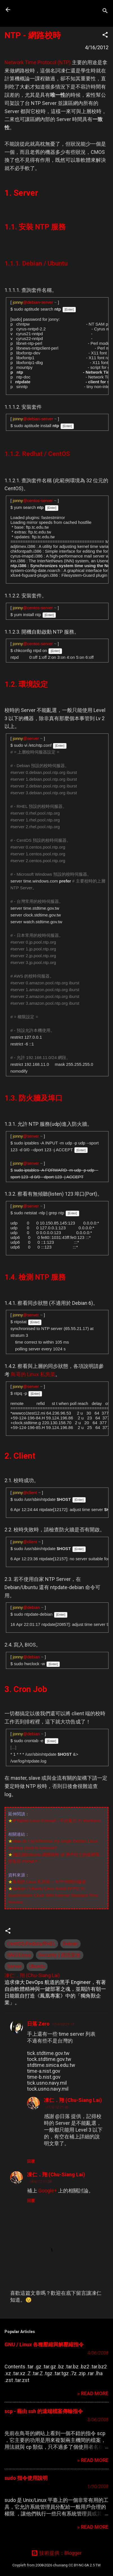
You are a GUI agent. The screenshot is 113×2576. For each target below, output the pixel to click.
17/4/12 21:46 (57, 2107)
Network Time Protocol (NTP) (38, 62)
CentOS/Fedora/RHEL (31, 1944)
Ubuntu (37, 1966)
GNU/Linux (19, 1955)
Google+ (47, 2191)
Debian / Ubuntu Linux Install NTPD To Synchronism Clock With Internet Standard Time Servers (53, 1895)
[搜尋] (105, 11)
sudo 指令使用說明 (26, 2478)
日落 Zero (38, 2024)
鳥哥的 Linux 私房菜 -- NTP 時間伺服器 (49, 1881)
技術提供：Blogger (56, 2553)
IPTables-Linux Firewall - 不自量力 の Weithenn (56, 1820)
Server (14, 1966)
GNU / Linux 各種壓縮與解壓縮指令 (44, 2344)
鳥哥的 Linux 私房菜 (33, 1374)
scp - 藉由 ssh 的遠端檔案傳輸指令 (44, 2411)
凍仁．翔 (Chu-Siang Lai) (73, 2100)
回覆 (31, 2161)
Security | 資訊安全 (59, 1955)
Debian (70, 1944)
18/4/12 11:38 (40, 2181)
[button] (105, 35)
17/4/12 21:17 (63, 2024)
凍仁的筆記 (40, 10)
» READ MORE (92, 2393)
